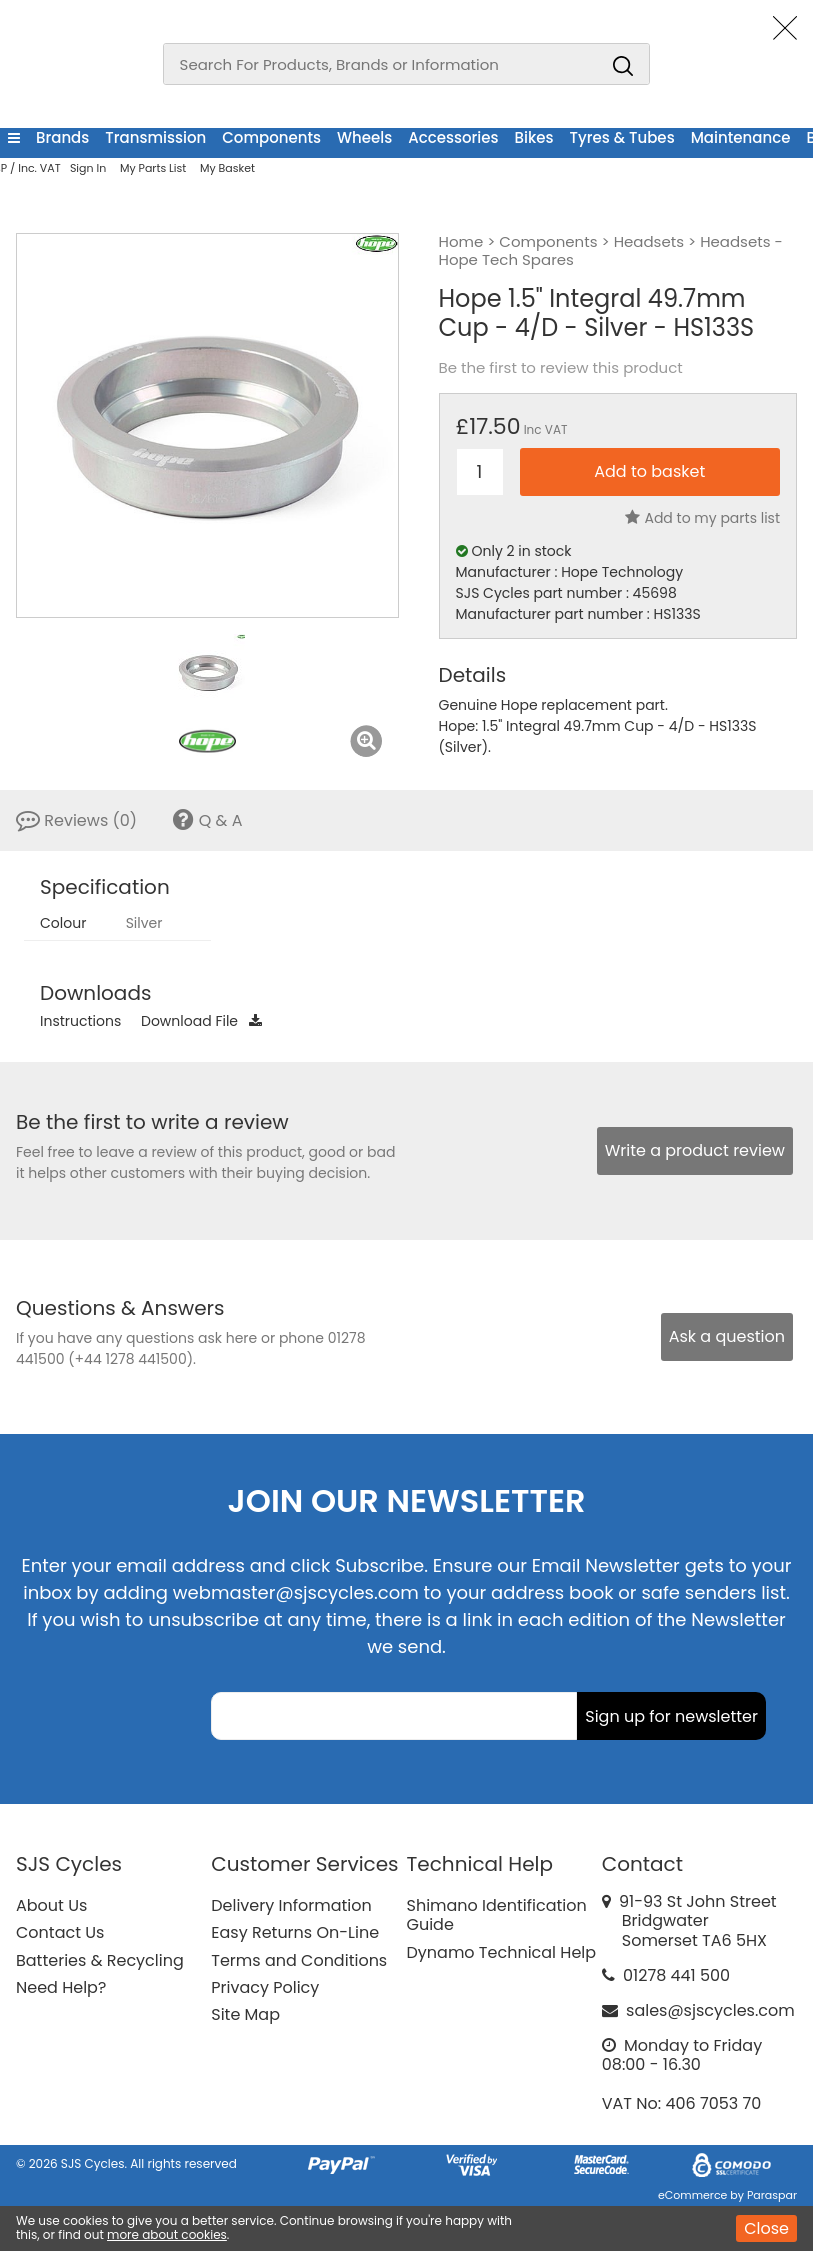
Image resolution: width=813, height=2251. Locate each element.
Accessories (453, 137)
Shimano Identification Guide (497, 1915)
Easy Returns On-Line (295, 1932)
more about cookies (167, 2234)
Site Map (245, 2014)
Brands (62, 137)
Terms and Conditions (299, 1960)
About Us (51, 1905)
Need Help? (61, 1987)
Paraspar (772, 2195)
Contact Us (60, 1932)
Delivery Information (291, 1905)
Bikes (534, 137)
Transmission (155, 137)
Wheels (364, 137)
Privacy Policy (265, 1987)
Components (271, 137)
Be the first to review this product (561, 368)
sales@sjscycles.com (710, 2010)
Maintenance (741, 137)
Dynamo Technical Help (502, 1952)
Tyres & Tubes (622, 137)
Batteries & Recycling (100, 1960)
